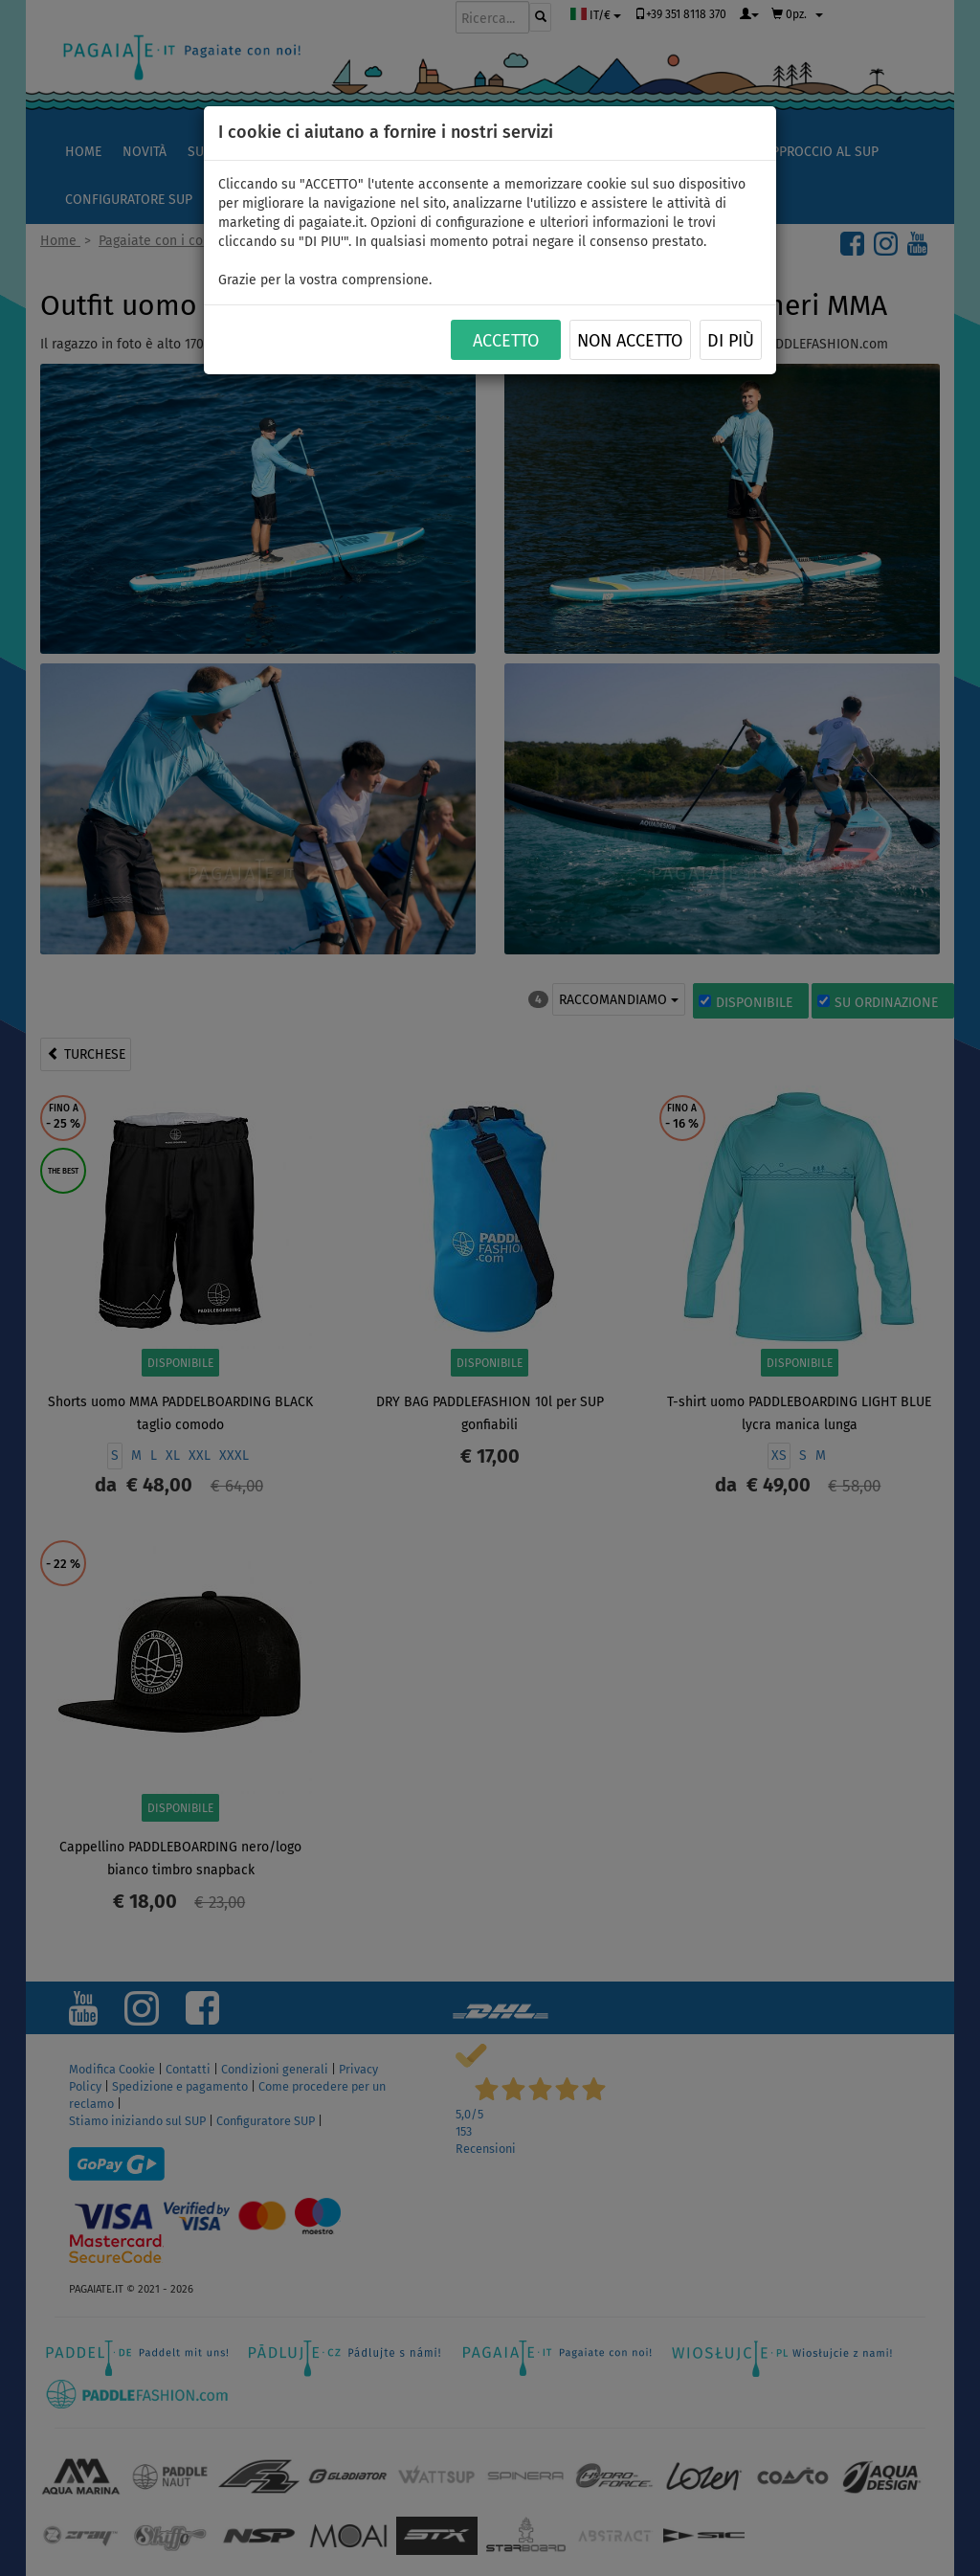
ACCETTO (505, 340)
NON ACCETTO (629, 340)
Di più (730, 340)
